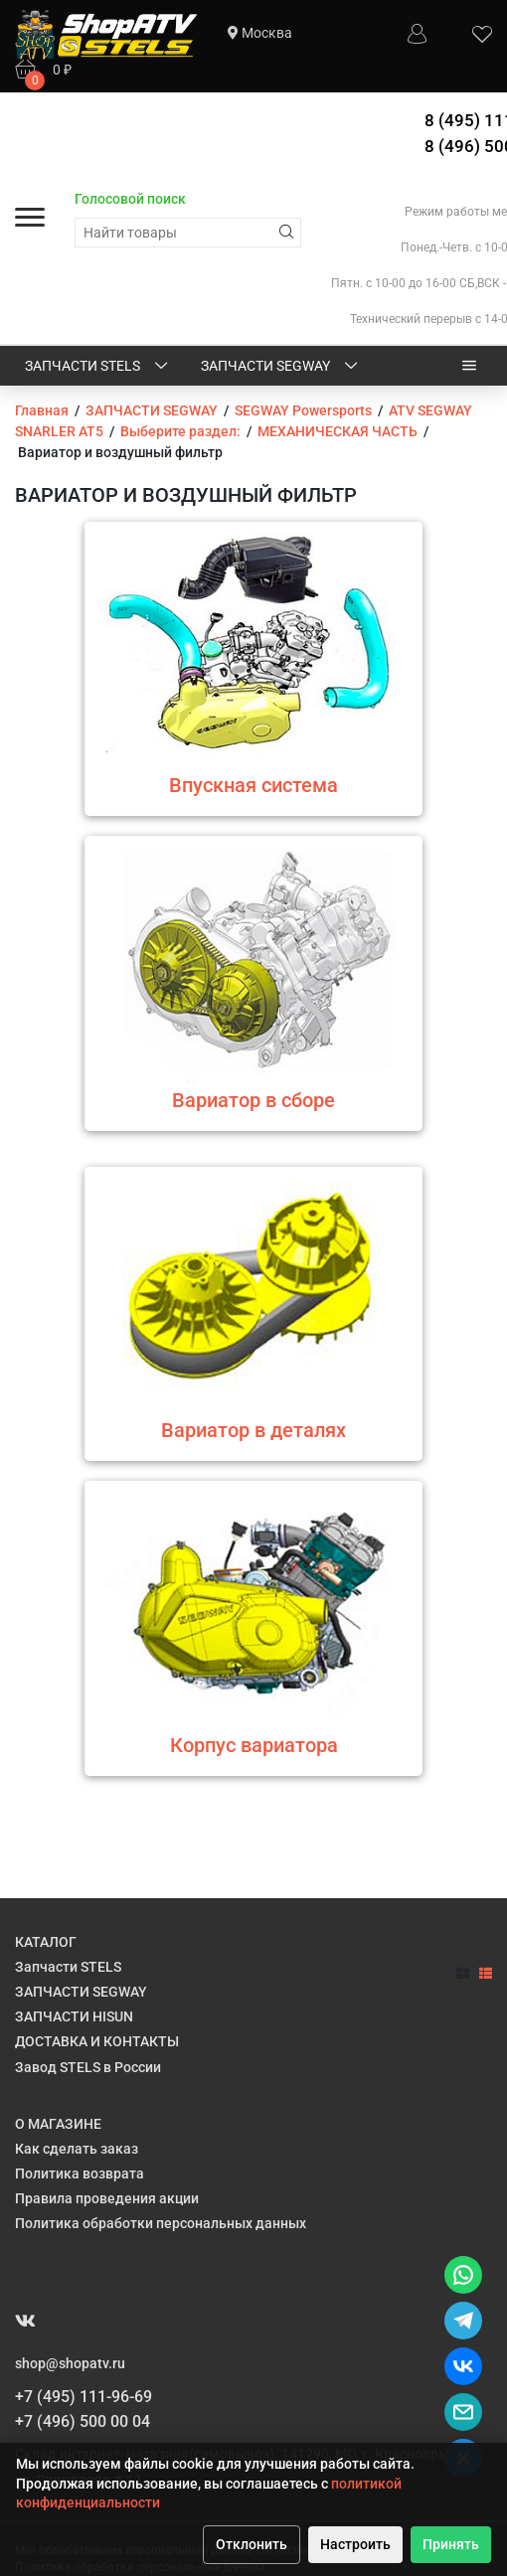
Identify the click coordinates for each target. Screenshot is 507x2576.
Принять (450, 2544)
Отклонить (251, 2544)
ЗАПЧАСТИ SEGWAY (281, 367)
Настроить (355, 2544)
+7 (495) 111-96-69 (83, 2396)
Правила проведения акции (107, 2198)
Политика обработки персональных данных (160, 2223)
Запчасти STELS (98, 367)
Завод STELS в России (88, 2067)
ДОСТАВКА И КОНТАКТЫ (97, 2041)
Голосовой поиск (130, 199)
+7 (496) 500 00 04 (82, 2421)
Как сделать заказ (76, 2149)
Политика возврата (79, 2173)
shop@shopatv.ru (70, 2363)
